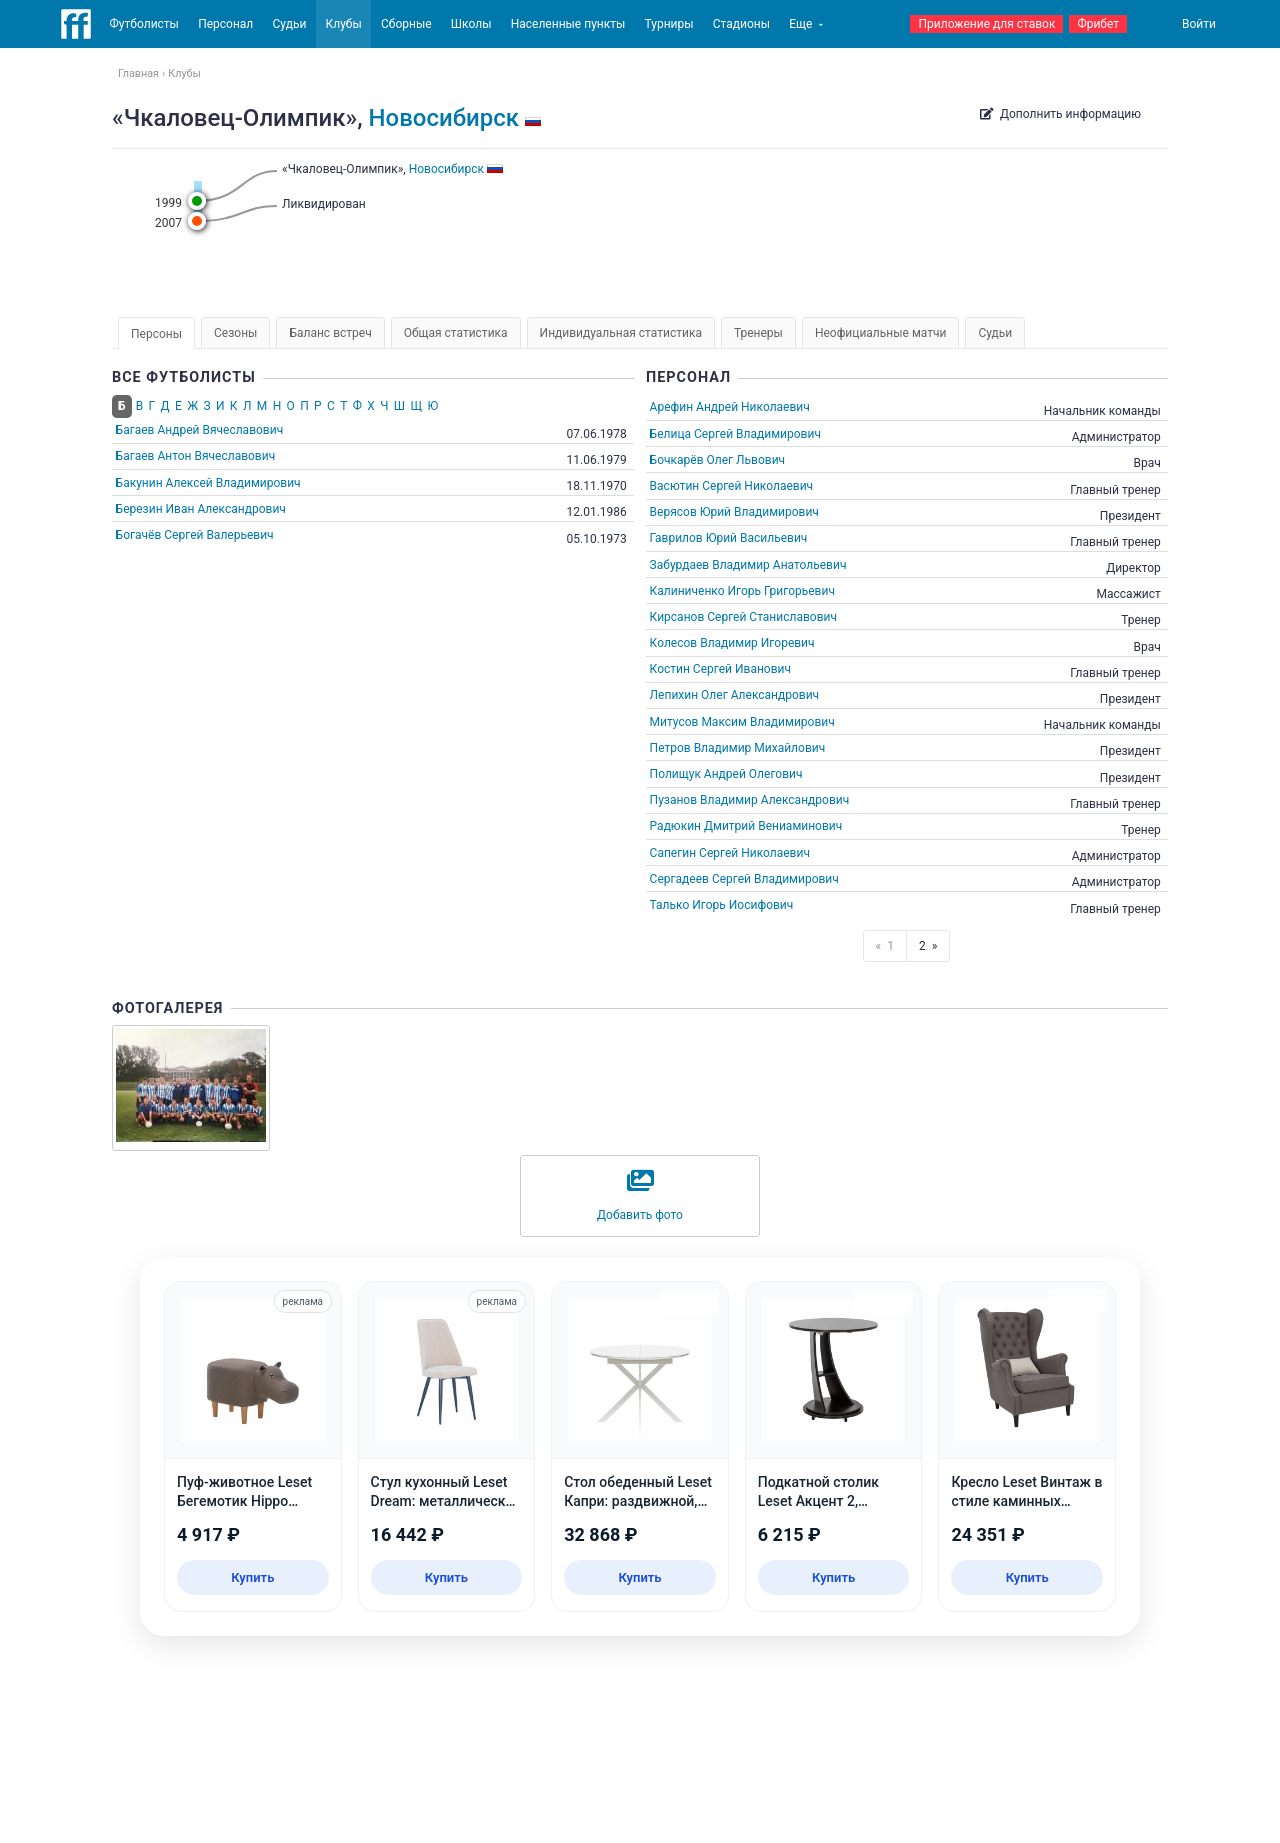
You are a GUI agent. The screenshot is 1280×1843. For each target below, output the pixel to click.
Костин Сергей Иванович (720, 669)
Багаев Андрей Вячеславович (200, 430)
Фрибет (1098, 24)
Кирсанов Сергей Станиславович (743, 617)
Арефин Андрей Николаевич (730, 407)
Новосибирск (444, 118)
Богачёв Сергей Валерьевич (195, 535)
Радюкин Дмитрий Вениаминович (746, 826)
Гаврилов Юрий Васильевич (729, 538)
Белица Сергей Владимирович (735, 434)
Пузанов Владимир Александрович (750, 800)
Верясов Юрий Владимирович (734, 512)
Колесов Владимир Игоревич (732, 643)
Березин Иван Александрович (201, 509)
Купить (252, 1577)
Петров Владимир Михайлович (738, 748)
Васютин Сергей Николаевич (732, 486)
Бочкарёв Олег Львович (718, 460)
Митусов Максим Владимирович (742, 722)
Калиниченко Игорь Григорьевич (742, 591)
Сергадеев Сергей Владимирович (744, 879)
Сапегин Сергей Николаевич (730, 853)
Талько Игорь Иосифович (722, 905)
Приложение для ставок (986, 24)
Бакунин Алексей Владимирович (208, 483)
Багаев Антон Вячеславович (196, 456)
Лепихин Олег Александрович (735, 695)
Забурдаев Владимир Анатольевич (748, 565)
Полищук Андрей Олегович (726, 774)
